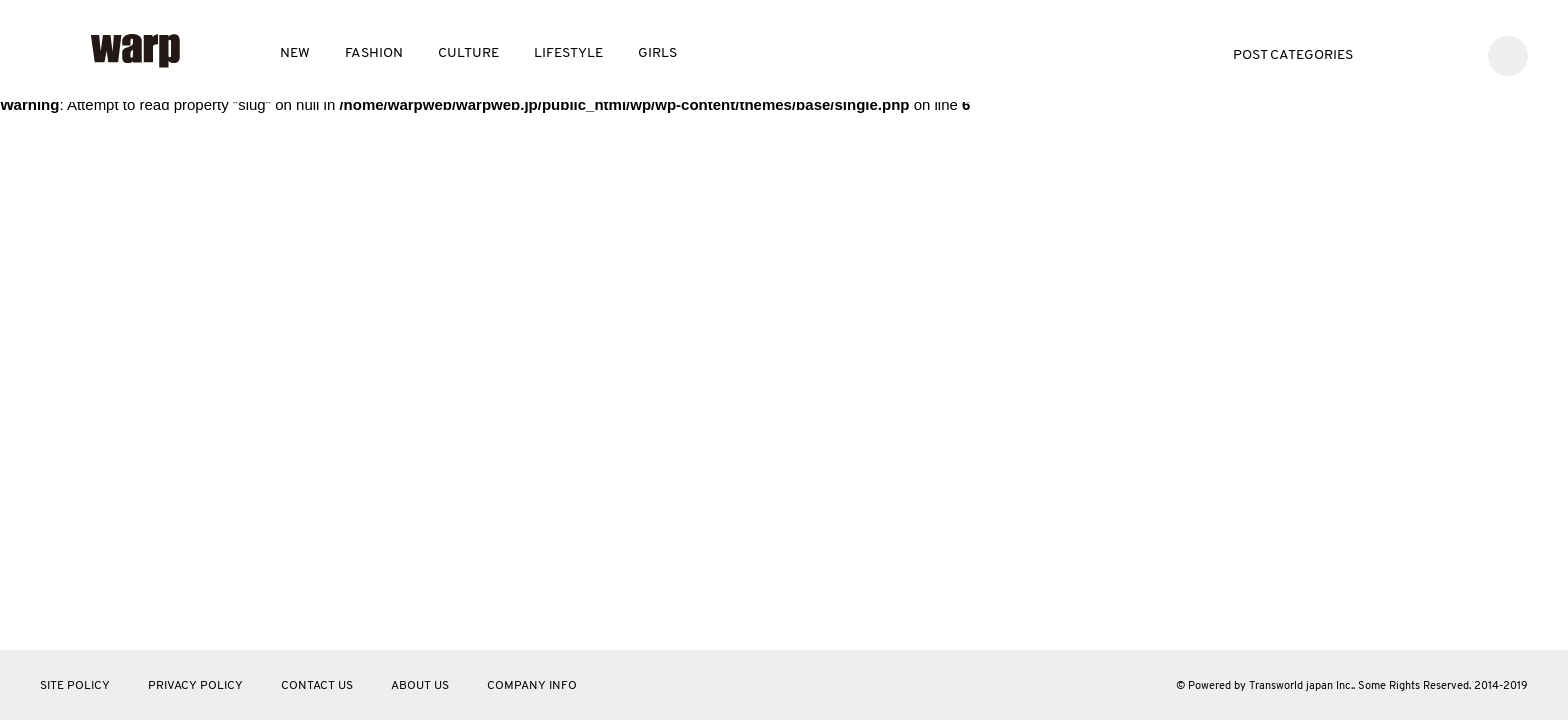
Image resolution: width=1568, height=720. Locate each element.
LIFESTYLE (568, 53)
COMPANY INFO (532, 686)
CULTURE (468, 53)
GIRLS (657, 53)
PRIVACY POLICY (195, 686)
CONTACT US (317, 686)
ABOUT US (420, 686)
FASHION (374, 53)
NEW (295, 53)
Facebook (1424, 53)
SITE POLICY (75, 686)
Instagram (1454, 53)
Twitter (1394, 53)
